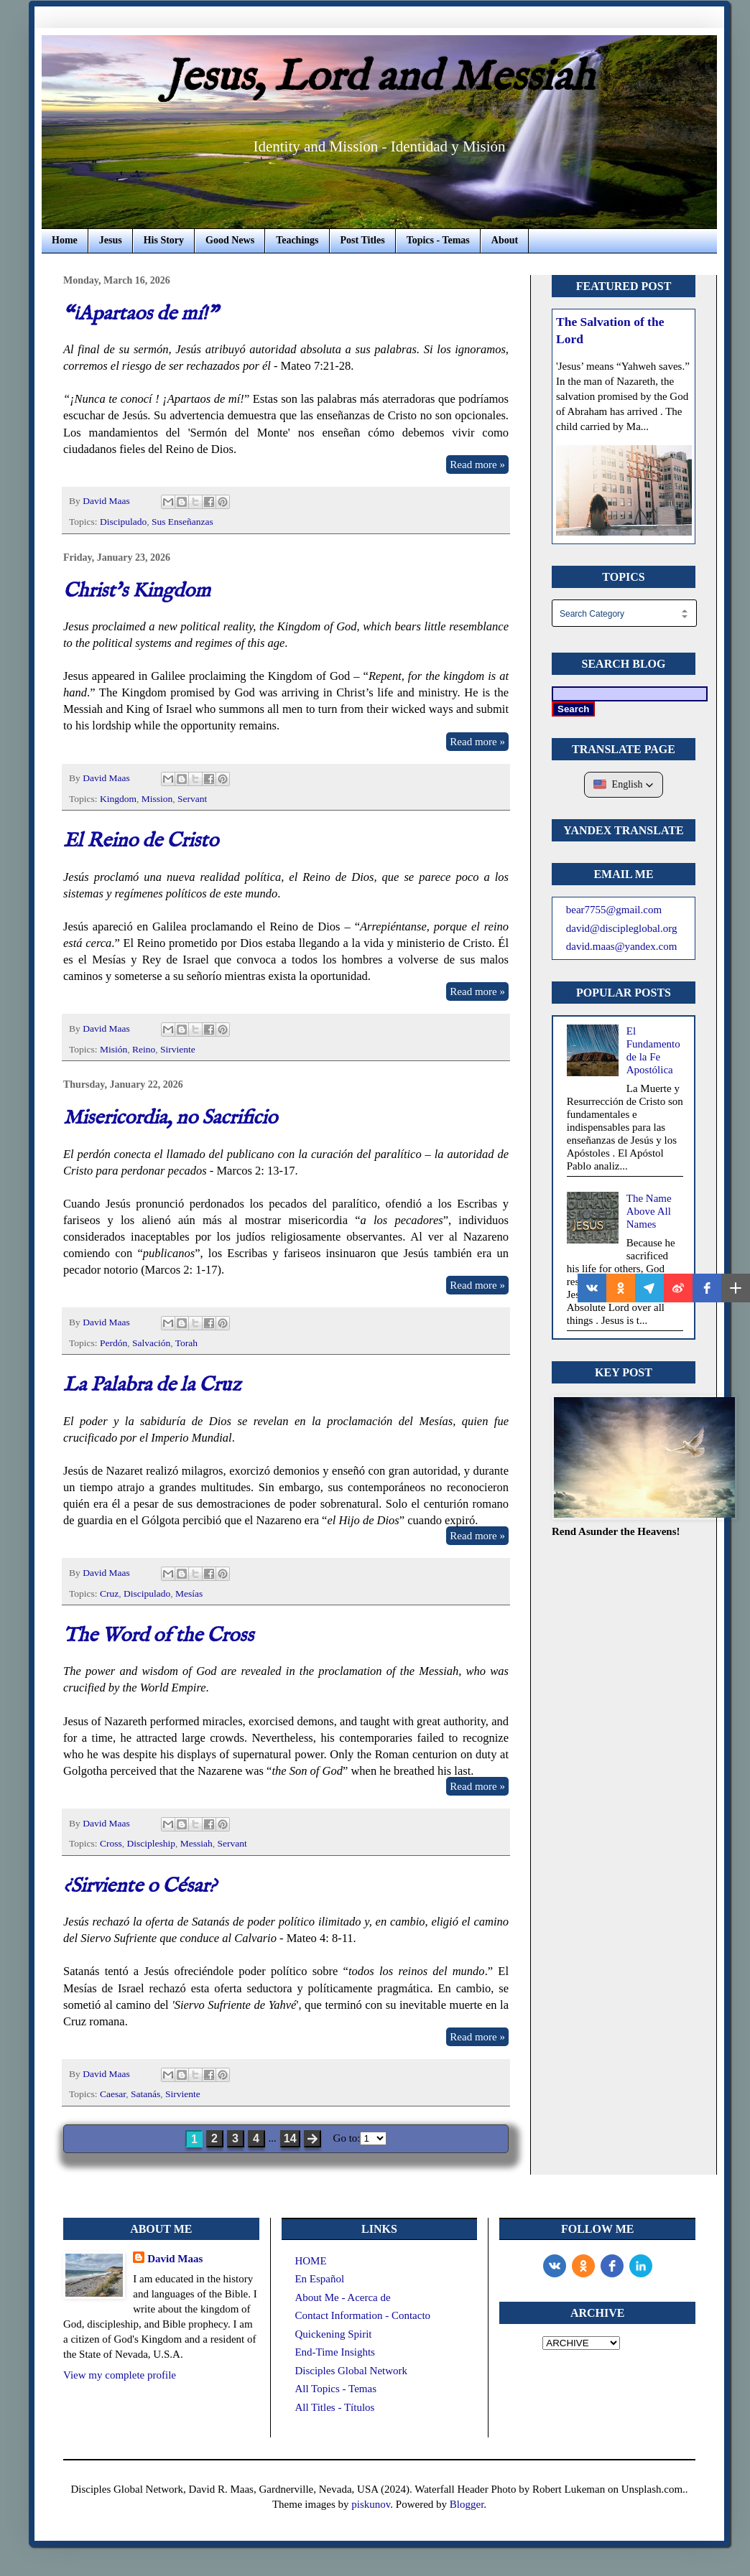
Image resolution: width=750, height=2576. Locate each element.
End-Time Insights (335, 2352)
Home (65, 240)
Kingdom (118, 798)
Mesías (189, 1593)
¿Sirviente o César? (139, 1886)
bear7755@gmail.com (614, 909)
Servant (192, 798)
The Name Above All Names (649, 1211)
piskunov (370, 2504)
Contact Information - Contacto (362, 2315)
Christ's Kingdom (136, 591)
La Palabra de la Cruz (152, 1385)
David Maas (175, 2258)
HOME (310, 2261)
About (504, 240)
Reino (143, 1049)
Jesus (110, 240)
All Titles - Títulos (334, 2407)
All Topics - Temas (335, 2388)
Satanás (145, 2094)
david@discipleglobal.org (621, 928)
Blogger (467, 2504)
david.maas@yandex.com (621, 946)
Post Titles (363, 240)
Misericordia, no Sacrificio (170, 1118)
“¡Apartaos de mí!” (140, 314)
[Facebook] (612, 2265)
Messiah (196, 1843)
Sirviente (177, 1049)
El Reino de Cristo (140, 841)
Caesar (113, 2094)
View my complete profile (119, 2375)
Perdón (113, 1343)
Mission (157, 798)
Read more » (477, 464)
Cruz (109, 1593)
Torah (186, 1343)
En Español (319, 2279)
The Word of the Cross (158, 1635)
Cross (111, 1843)
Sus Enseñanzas (182, 521)
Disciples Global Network (351, 2370)
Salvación (151, 1343)
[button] (623, 784)
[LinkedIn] (640, 2265)
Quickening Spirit (333, 2334)
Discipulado (123, 521)
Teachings (297, 240)
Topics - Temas (438, 240)
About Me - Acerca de (342, 2297)
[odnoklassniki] (583, 2265)
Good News (229, 240)
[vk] (554, 2265)
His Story (164, 240)
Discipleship (150, 1843)
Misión (113, 1049)
